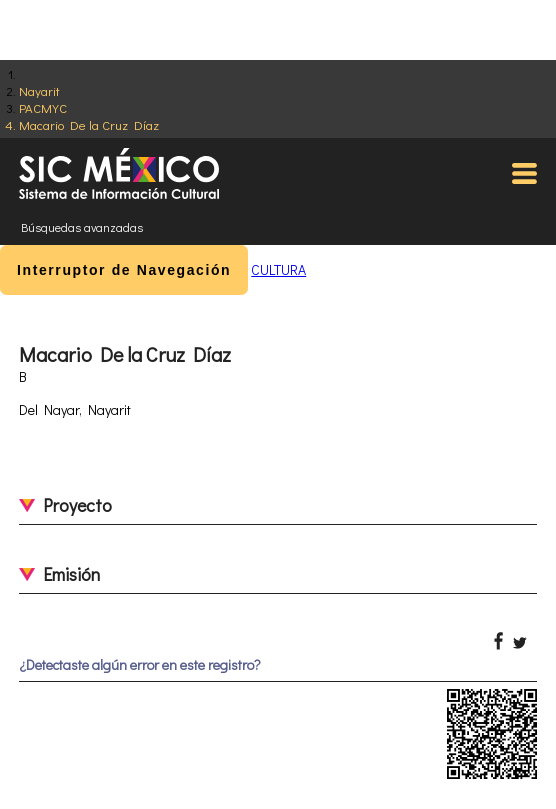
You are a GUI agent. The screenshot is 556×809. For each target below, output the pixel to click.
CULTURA (278, 269)
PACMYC (43, 107)
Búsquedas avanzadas (82, 227)
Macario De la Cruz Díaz (89, 124)
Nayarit (39, 90)
